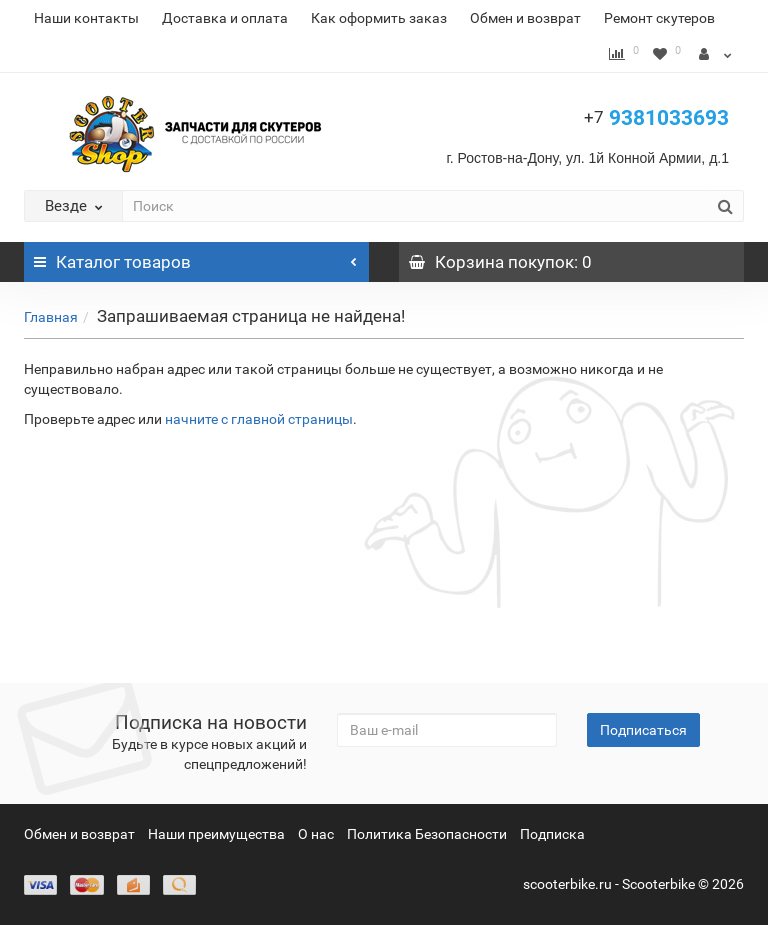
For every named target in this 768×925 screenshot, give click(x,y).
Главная (51, 317)
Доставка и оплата (225, 18)
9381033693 (656, 118)
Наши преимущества (216, 834)
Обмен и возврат (525, 18)
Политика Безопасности (427, 834)
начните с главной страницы (259, 419)
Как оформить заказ (379, 18)
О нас (316, 834)
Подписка (552, 834)
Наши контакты (86, 18)
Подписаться (643, 730)
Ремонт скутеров (659, 18)
